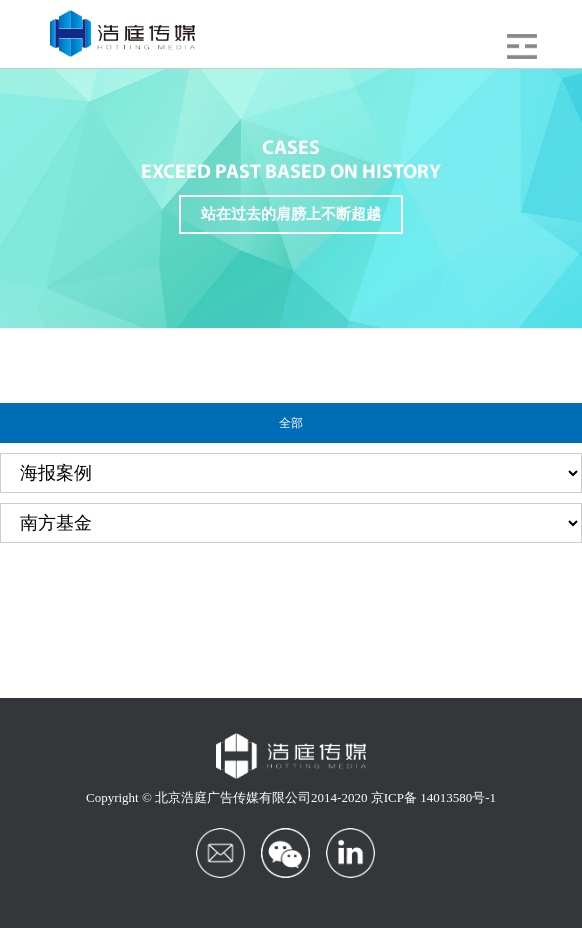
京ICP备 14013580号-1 (433, 797)
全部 (291, 423)
